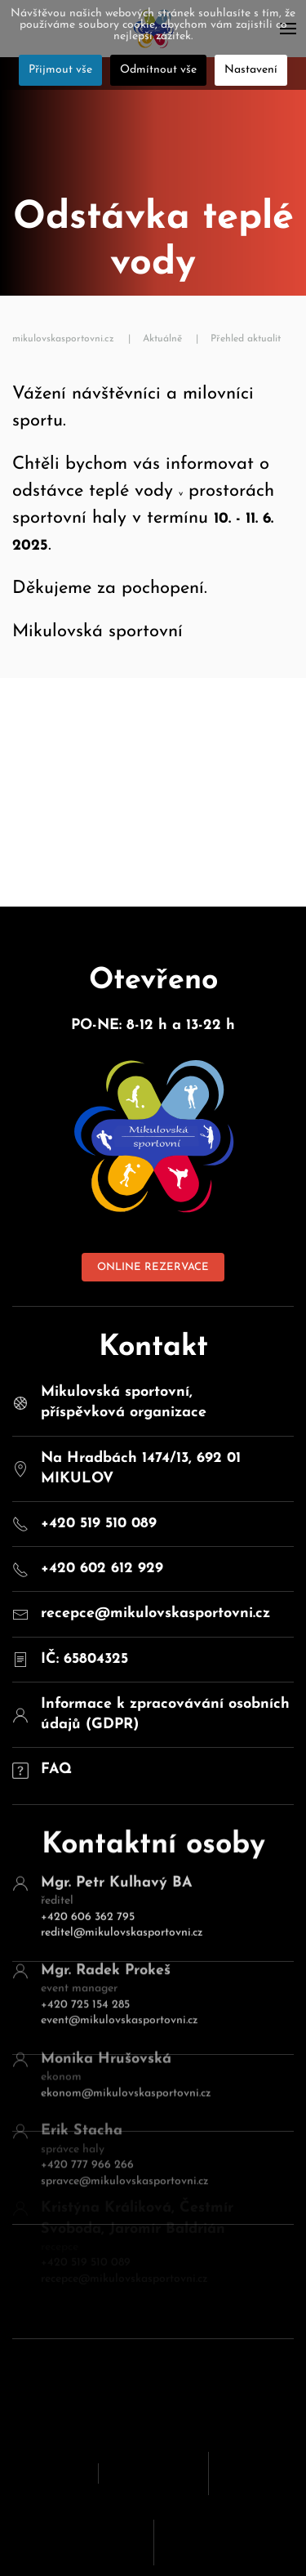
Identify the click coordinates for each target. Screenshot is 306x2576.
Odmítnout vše (158, 70)
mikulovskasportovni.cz (63, 339)
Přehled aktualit (246, 339)
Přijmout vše (60, 70)
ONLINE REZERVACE (153, 1267)
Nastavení (250, 70)
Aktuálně (162, 339)
